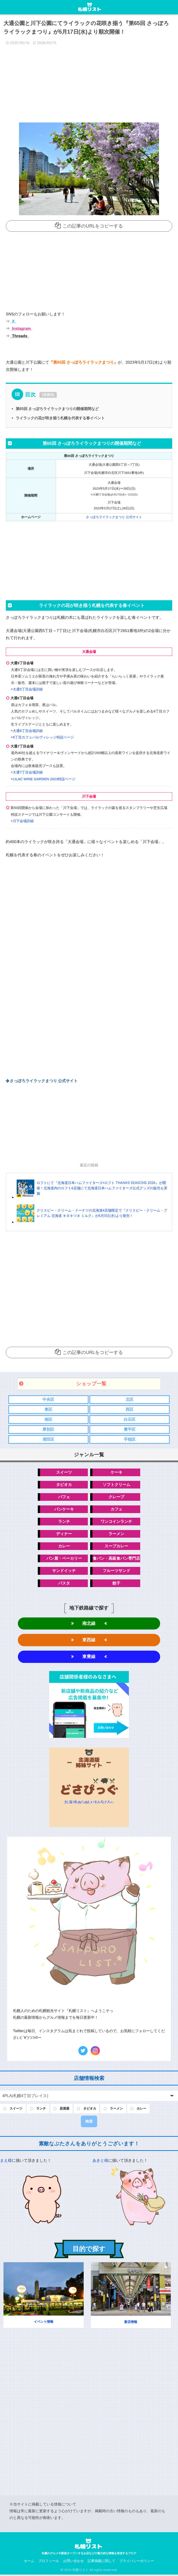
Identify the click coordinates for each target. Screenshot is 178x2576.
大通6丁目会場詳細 (28, 731)
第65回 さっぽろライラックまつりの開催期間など (57, 409)
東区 (48, 1409)
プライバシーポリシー (136, 2562)
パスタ (64, 1584)
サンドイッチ (64, 1571)
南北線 (88, 1624)
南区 (48, 1419)
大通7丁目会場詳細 (28, 772)
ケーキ (116, 1472)
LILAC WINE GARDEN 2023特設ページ (44, 779)
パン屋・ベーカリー (64, 1559)
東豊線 (88, 1657)
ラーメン (116, 1534)
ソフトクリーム (116, 1485)
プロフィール (48, 2562)
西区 (130, 1409)
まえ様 (6, 2161)
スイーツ (64, 1472)
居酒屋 (65, 2109)
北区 (130, 1399)
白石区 (130, 1419)
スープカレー (116, 1547)
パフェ (64, 1497)
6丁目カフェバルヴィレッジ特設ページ (43, 737)
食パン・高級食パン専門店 (116, 1559)
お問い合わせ (73, 2562)
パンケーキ (64, 1510)
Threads (19, 336)
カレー (64, 1547)
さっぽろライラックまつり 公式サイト (114, 517)
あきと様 (100, 2161)
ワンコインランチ (116, 1522)
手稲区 (130, 1439)
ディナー (64, 1534)
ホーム (29, 2562)
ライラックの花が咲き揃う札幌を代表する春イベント (60, 418)
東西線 (88, 1640)
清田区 (48, 1439)
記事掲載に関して (101, 2562)
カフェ (116, 1510)
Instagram (21, 328)
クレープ (116, 1497)
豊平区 (130, 1430)
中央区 (48, 1399)
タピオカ (64, 1485)
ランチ (64, 1522)
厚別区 (48, 1430)
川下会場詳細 (23, 821)
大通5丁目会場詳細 (28, 689)
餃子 (116, 1584)
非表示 (48, 395)
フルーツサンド (116, 1571)
